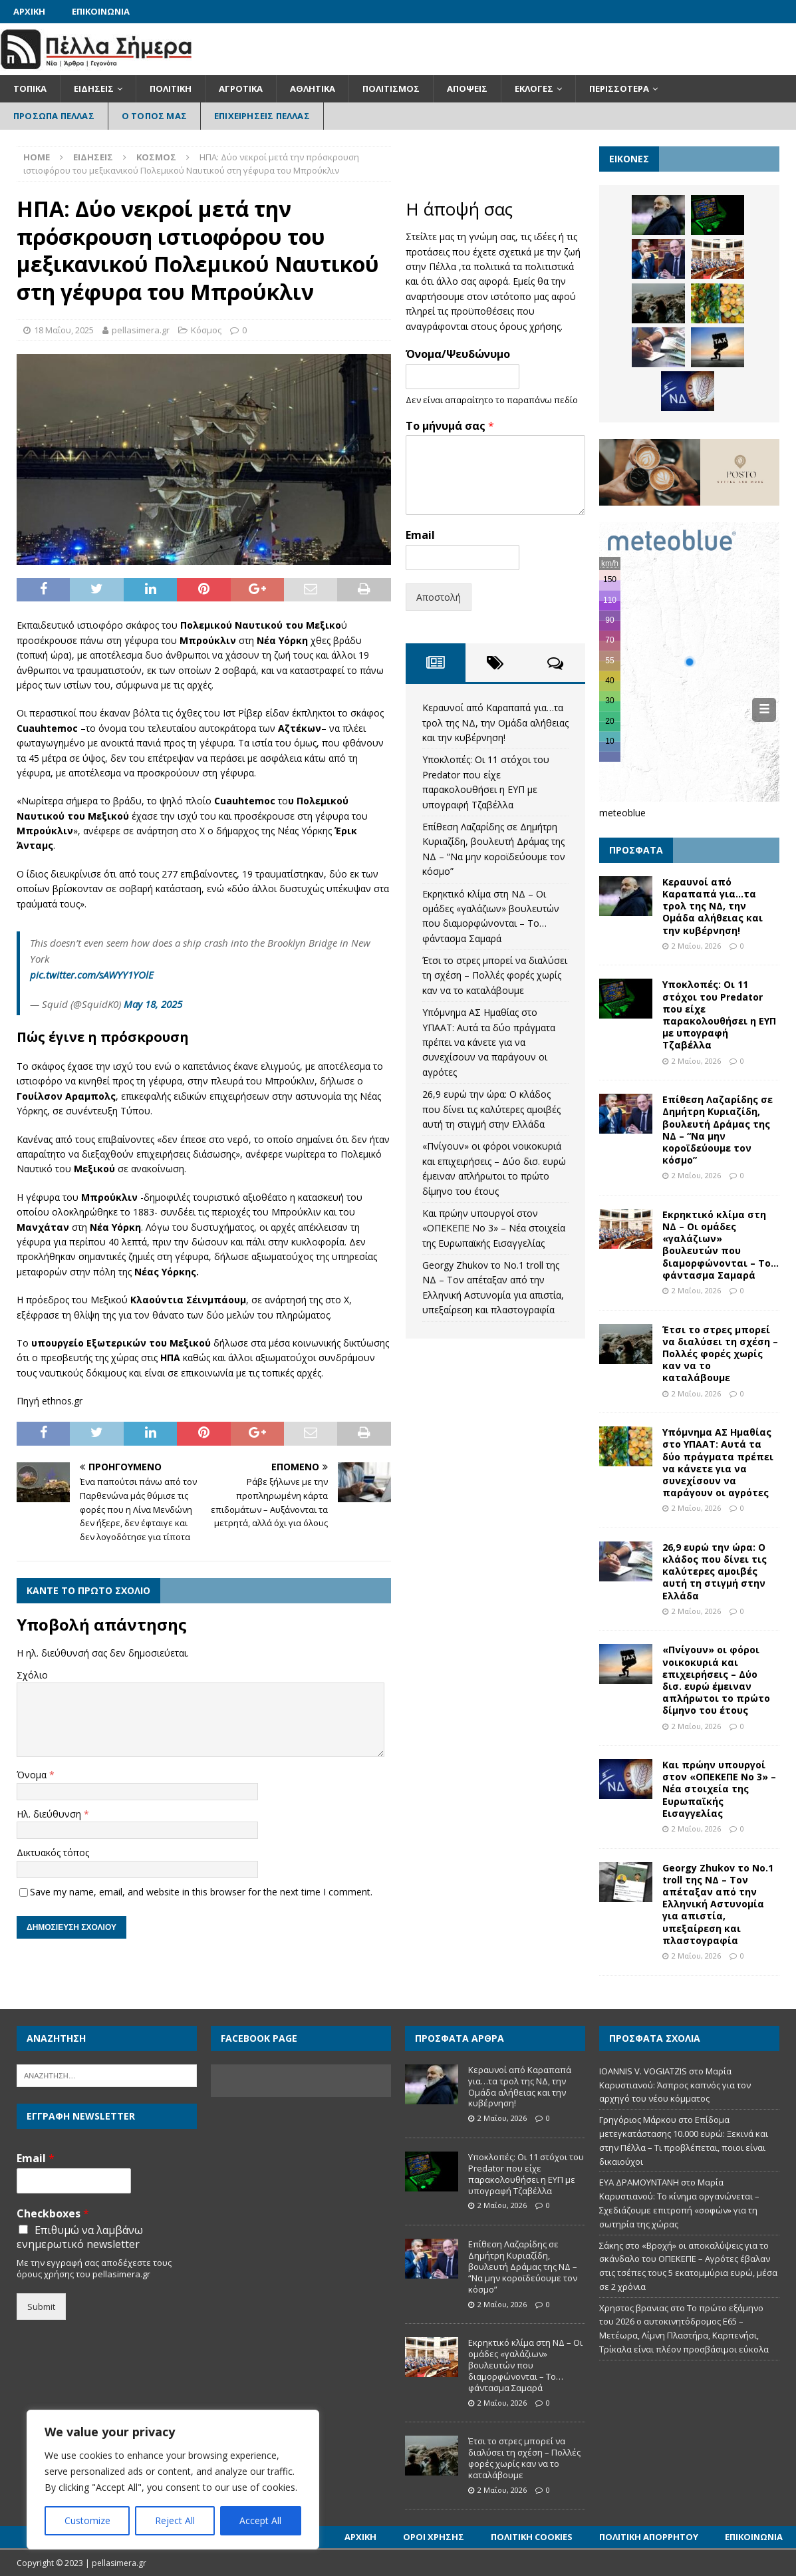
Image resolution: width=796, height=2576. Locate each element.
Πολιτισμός (391, 88)
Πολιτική (171, 88)
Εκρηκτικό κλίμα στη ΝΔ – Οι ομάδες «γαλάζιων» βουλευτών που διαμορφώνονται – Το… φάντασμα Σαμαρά (720, 1244)
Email (420, 535)
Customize (87, 2520)
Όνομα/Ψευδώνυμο (458, 354)
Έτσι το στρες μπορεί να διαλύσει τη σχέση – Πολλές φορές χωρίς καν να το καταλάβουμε (494, 975)
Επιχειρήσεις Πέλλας (262, 116)
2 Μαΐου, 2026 (696, 946)
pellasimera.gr (141, 330)
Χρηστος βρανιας (633, 2308)
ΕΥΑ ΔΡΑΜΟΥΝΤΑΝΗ (639, 2182)
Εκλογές (534, 88)
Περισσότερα (619, 88)
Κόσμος (206, 330)
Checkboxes (53, 2214)
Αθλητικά (312, 88)
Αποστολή (438, 597)
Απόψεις (467, 88)
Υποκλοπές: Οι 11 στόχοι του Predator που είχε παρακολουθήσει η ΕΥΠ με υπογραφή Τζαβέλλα (719, 1014)
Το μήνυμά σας (450, 426)
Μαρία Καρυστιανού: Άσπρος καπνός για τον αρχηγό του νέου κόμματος (675, 2085)
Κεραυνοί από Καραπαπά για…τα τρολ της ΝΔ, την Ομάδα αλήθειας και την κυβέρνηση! (495, 722)
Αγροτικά (241, 88)
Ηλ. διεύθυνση (50, 1814)
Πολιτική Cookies (532, 2537)
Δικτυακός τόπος (53, 1852)
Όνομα (33, 1774)
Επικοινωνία (101, 11)
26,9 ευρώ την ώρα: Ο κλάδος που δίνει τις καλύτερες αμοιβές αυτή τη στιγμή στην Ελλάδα (491, 1109)
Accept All (260, 2520)
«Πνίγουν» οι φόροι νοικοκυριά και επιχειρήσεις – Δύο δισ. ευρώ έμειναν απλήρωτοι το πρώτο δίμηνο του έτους (716, 1679)
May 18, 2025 (153, 1004)
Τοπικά (30, 88)
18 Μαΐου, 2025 (64, 330)
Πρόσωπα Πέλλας (53, 116)
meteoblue (622, 812)
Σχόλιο (32, 1675)
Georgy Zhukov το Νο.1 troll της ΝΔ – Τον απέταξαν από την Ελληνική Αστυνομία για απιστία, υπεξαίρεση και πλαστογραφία (717, 1904)
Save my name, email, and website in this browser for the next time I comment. (201, 1891)
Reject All (175, 2520)
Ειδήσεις (94, 88)
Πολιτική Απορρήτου (648, 2537)
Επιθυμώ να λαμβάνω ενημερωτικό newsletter (80, 2237)
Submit (41, 2307)
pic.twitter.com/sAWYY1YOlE (92, 974)
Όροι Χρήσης (433, 2537)
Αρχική (29, 11)
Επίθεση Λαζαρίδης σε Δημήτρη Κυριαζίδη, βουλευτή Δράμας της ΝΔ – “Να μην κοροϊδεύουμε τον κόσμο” (717, 1129)
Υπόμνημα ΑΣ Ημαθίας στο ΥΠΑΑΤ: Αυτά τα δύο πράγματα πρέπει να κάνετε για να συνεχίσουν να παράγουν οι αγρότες (488, 1042)
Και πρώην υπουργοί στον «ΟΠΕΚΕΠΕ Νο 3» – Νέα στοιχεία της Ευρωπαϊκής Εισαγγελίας (493, 1228)
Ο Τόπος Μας (154, 116)
